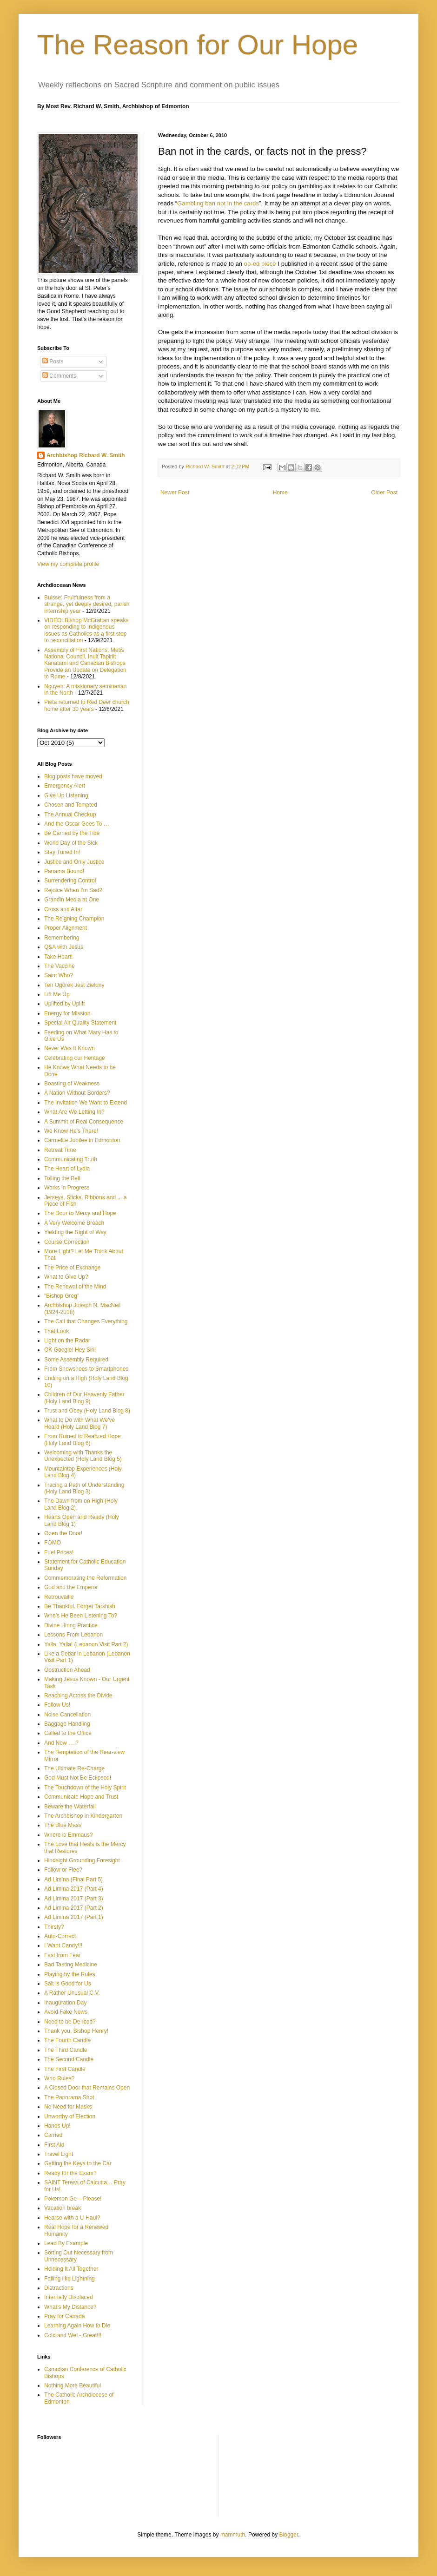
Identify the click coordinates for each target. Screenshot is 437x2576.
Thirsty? (54, 1927)
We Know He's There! (71, 1131)
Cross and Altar (63, 909)
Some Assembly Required (76, 1359)
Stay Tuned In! (62, 852)
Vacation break (62, 2208)
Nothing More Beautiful (72, 2385)
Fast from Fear (62, 1955)
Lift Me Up (57, 994)
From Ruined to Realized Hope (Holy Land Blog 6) (82, 1439)
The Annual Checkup (70, 814)
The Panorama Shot (69, 2097)
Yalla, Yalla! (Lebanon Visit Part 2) (86, 1644)
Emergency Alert (64, 785)
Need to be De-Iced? (70, 2021)
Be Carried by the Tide (71, 833)
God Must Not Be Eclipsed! (77, 1777)
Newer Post (174, 492)
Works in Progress (67, 1187)
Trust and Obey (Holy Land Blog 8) (87, 1410)
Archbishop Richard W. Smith (85, 455)
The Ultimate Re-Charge (74, 1768)
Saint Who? (58, 975)
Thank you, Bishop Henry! (76, 2031)
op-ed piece (260, 263)
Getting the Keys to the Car (78, 2163)
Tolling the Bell (62, 1178)
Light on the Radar (67, 1340)
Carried (53, 2135)
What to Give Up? (66, 1277)
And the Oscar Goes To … (76, 824)
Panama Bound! (64, 871)
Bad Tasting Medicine (70, 1964)
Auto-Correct (60, 1936)
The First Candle (65, 2069)
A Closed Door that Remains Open (87, 2087)
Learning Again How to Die (77, 2325)
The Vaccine (59, 966)
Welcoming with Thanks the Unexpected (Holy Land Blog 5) (83, 1455)
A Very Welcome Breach (74, 1223)
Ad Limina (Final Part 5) (73, 1879)
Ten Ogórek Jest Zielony (74, 985)
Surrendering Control (70, 880)
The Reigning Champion (74, 918)
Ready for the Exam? (70, 2173)
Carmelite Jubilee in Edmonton (82, 1140)
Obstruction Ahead (67, 1670)
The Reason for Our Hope (197, 44)
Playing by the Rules (69, 1974)
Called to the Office (68, 1733)
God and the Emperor (71, 1587)
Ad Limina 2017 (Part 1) (73, 1917)
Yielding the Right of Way (75, 1232)
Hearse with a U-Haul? (72, 2218)
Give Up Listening (66, 795)
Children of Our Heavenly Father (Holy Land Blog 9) (84, 1397)
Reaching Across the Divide (78, 1695)
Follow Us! (57, 1705)
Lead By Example (66, 2243)
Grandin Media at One (71, 899)
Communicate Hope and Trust (81, 1797)
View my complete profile (68, 564)
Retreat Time (60, 1150)
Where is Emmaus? (68, 1835)
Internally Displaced (68, 2297)
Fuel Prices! (58, 1552)
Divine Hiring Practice (71, 1625)
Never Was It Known (69, 1048)
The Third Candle (65, 2050)
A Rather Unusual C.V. (72, 1993)
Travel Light (58, 2154)
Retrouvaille (58, 1597)
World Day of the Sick (71, 843)
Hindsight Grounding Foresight (82, 1860)
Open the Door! (63, 1533)
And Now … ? (61, 1743)
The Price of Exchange (72, 1267)
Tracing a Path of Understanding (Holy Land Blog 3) (84, 1488)
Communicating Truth (70, 1159)
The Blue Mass (62, 1825)
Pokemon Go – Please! (72, 2198)
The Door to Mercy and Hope (80, 1213)
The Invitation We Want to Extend (85, 1102)
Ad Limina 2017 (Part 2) (73, 1908)
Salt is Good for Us (67, 1983)
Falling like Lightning (69, 2278)
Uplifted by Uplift (64, 1003)
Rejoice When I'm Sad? (73, 890)
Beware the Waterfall (70, 1806)
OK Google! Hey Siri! (70, 1350)
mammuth (232, 2534)
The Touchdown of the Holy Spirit (85, 1787)
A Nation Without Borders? (77, 1093)
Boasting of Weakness (71, 1083)
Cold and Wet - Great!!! (72, 2335)
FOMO (52, 1542)
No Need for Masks (68, 2106)
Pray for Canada (64, 2316)
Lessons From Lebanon (73, 1634)
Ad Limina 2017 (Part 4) (73, 1889)
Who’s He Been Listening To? (80, 1615)
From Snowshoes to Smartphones (86, 1369)
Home (280, 492)
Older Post (384, 492)
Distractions (58, 2288)
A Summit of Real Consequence (83, 1121)
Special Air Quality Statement (80, 1022)
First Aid (54, 2145)
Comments (59, 376)
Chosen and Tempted (70, 805)
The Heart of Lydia (67, 1168)
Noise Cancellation (67, 1714)
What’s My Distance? (70, 2307)
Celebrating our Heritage (74, 1058)
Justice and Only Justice (74, 862)
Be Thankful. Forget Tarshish (79, 1606)
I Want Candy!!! (63, 1945)
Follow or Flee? (63, 1869)
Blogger (288, 2534)
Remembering (61, 937)
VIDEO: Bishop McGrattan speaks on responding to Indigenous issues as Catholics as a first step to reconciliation (86, 630)
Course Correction (66, 1242)
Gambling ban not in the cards (218, 203)
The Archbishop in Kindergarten (83, 1816)
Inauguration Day (65, 2002)
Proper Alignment (65, 928)
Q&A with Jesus (63, 947)
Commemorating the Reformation (85, 1578)
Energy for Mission (67, 1013)
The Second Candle (68, 2059)
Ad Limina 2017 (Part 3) (73, 1898)
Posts (52, 361)
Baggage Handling (67, 1724)
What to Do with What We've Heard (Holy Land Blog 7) (79, 1423)
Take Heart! (58, 956)
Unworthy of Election (69, 2116)
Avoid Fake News (65, 2012)
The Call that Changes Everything (85, 1321)
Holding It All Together (71, 2269)
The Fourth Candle (67, 2040)
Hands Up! (57, 2126)
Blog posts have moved (73, 776)
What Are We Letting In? (74, 1112)
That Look (56, 1331)
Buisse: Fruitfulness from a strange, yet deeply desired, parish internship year (86, 604)
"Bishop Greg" (61, 1296)
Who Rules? (59, 2078)
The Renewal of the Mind (75, 1286)
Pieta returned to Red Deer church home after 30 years (86, 705)
